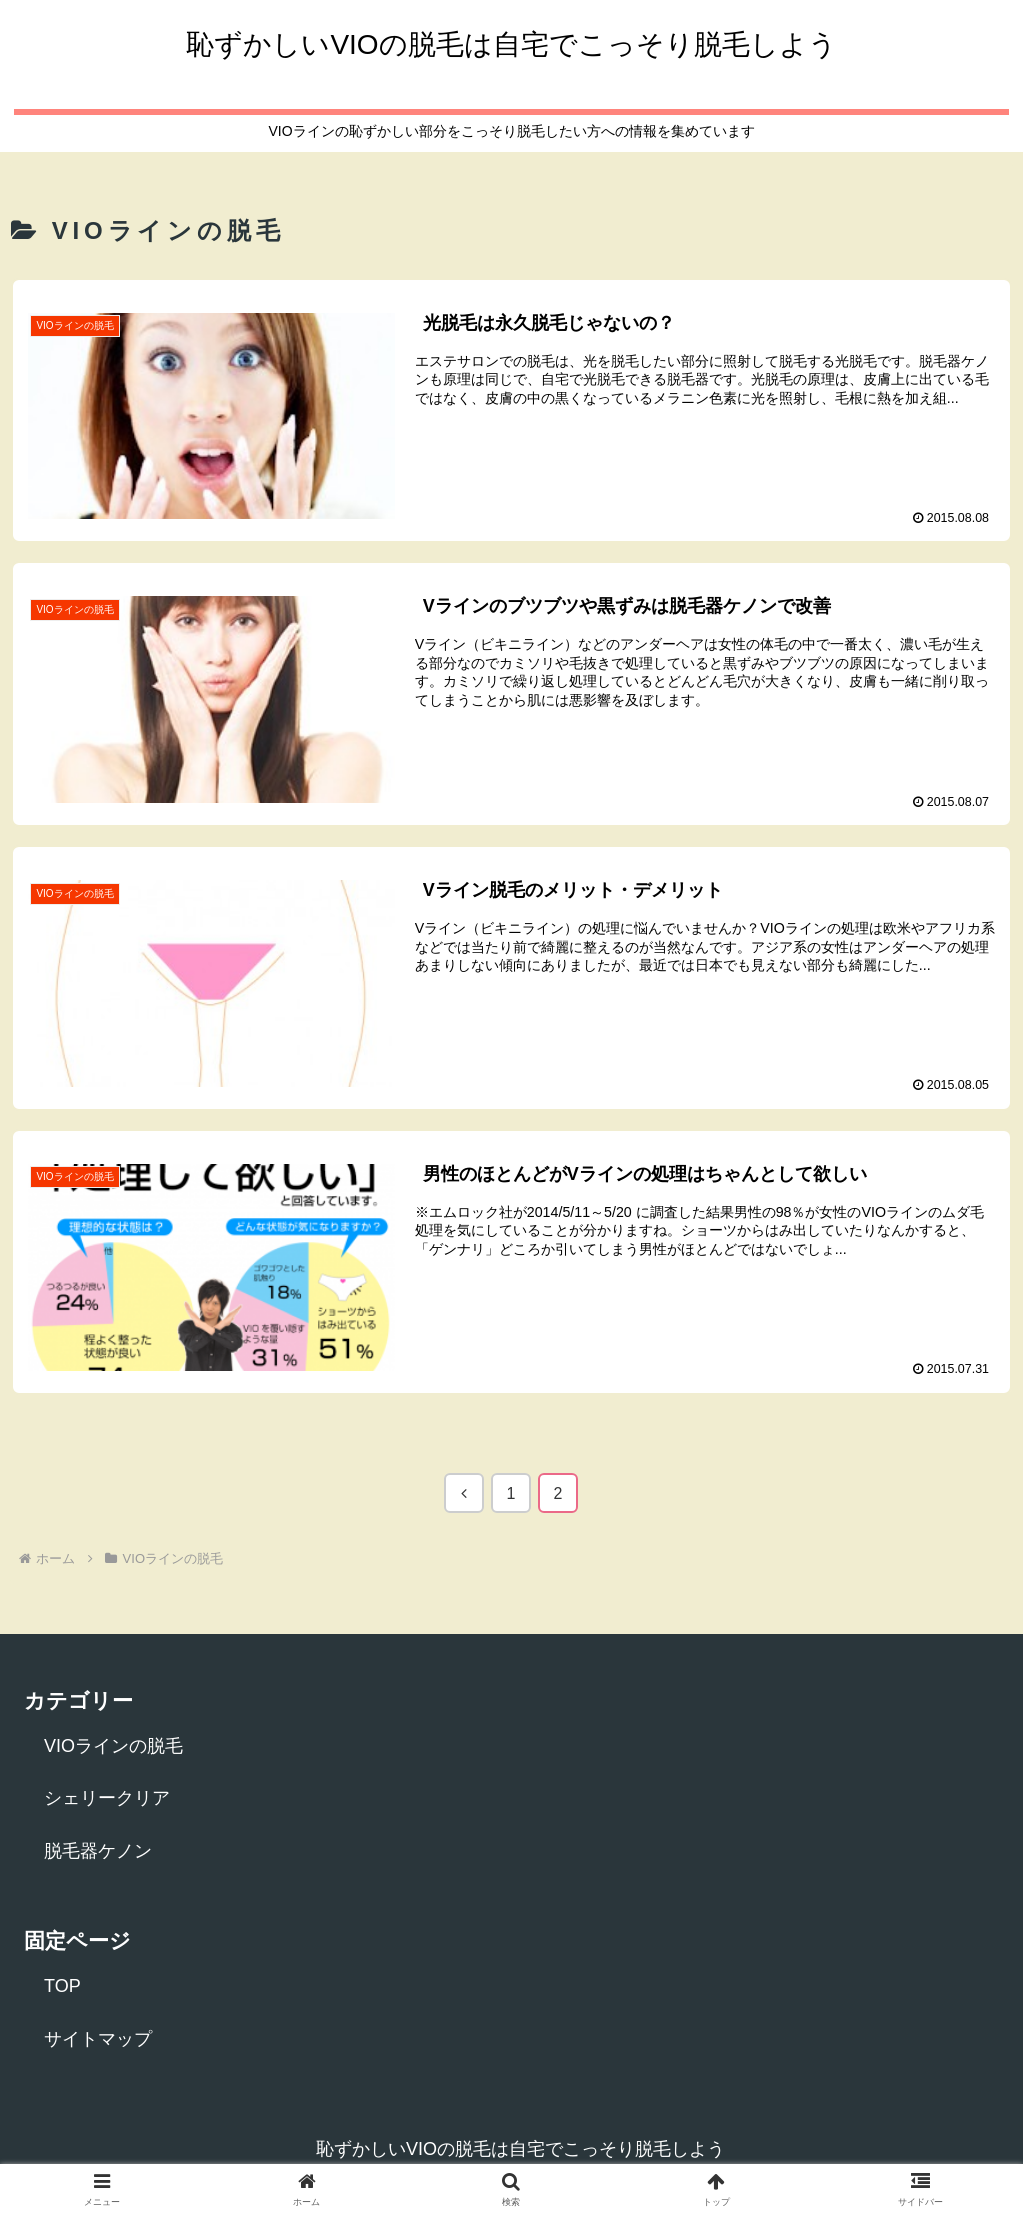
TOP (62, 1987)
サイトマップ (98, 2039)
